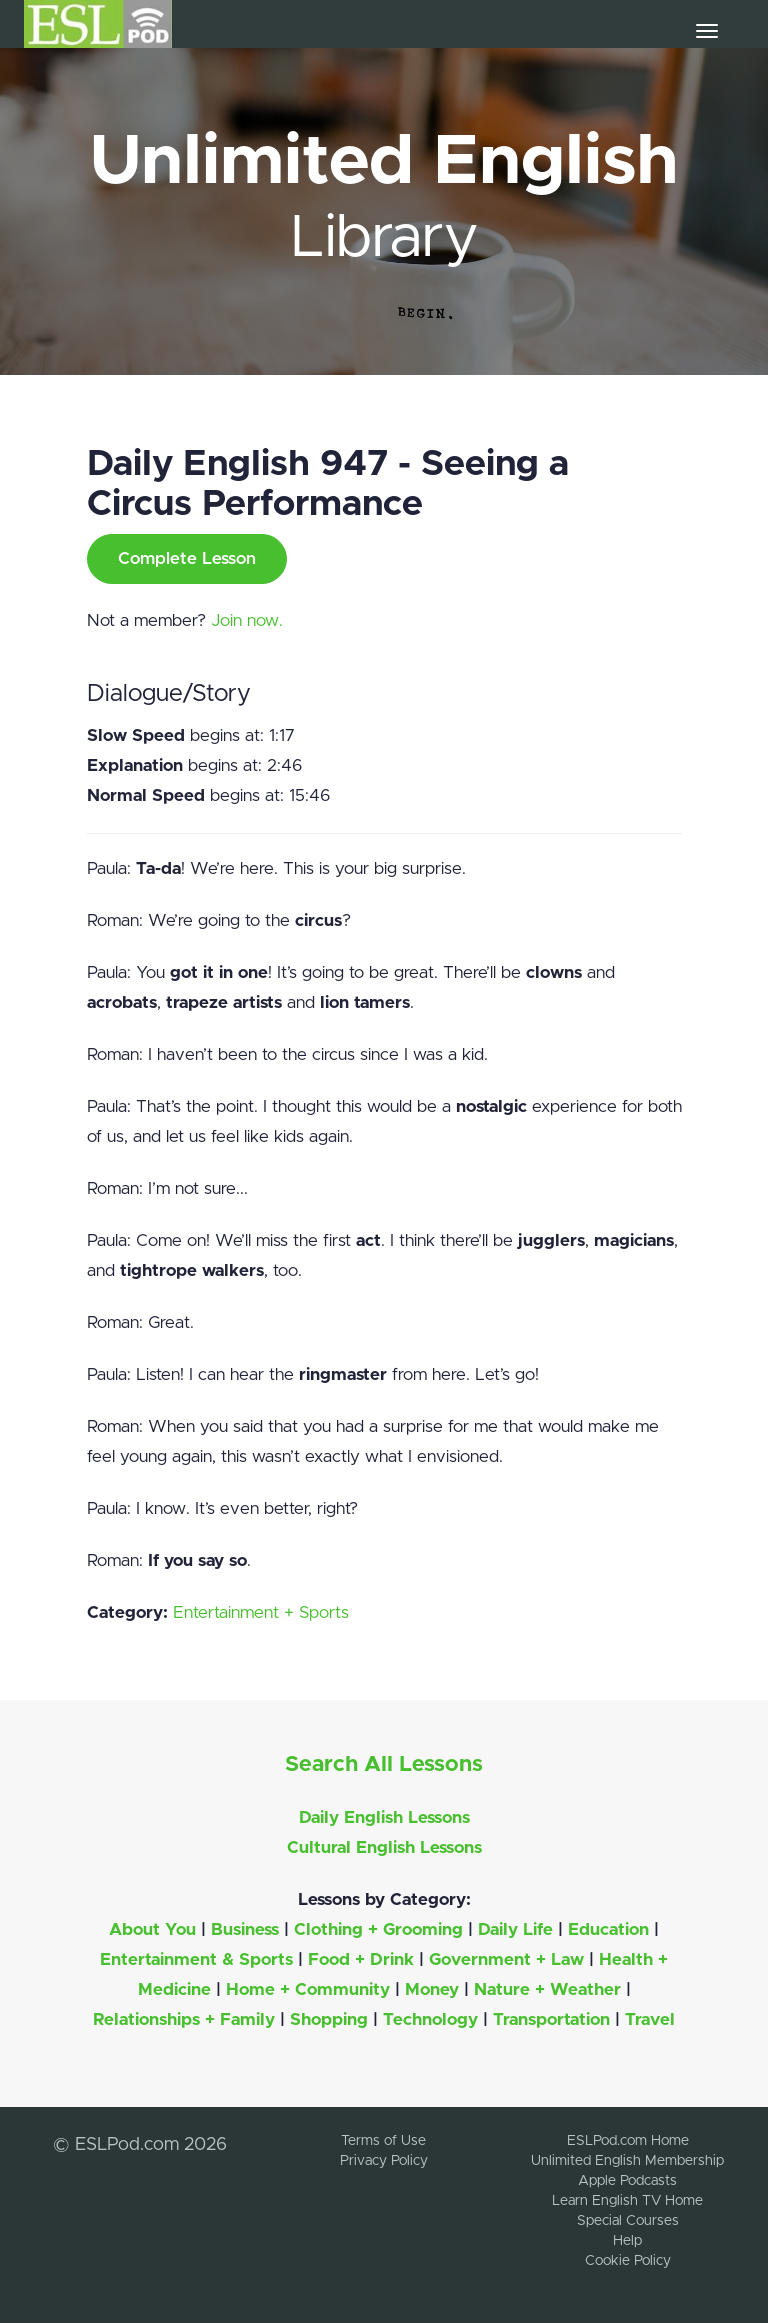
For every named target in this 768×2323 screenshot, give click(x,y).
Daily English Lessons (384, 1817)
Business (245, 1929)
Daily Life (515, 1929)
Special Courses (628, 2221)
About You (152, 1929)
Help (627, 2241)
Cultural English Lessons (384, 1847)
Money (432, 1989)
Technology (430, 2019)
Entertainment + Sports (261, 1612)
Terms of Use (383, 2141)
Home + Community (308, 1989)
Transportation (551, 2019)
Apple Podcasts (627, 2181)
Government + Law (506, 1959)
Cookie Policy (628, 2261)
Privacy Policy (384, 2161)
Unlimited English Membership (627, 2161)
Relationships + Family (184, 2019)
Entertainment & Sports (196, 1959)
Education (608, 1929)
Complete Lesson (187, 558)
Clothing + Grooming (378, 1929)
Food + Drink (361, 1959)
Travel (650, 2019)
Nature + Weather (547, 1989)
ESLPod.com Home (628, 2141)
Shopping (329, 2019)
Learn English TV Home (627, 2201)
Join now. (247, 620)
